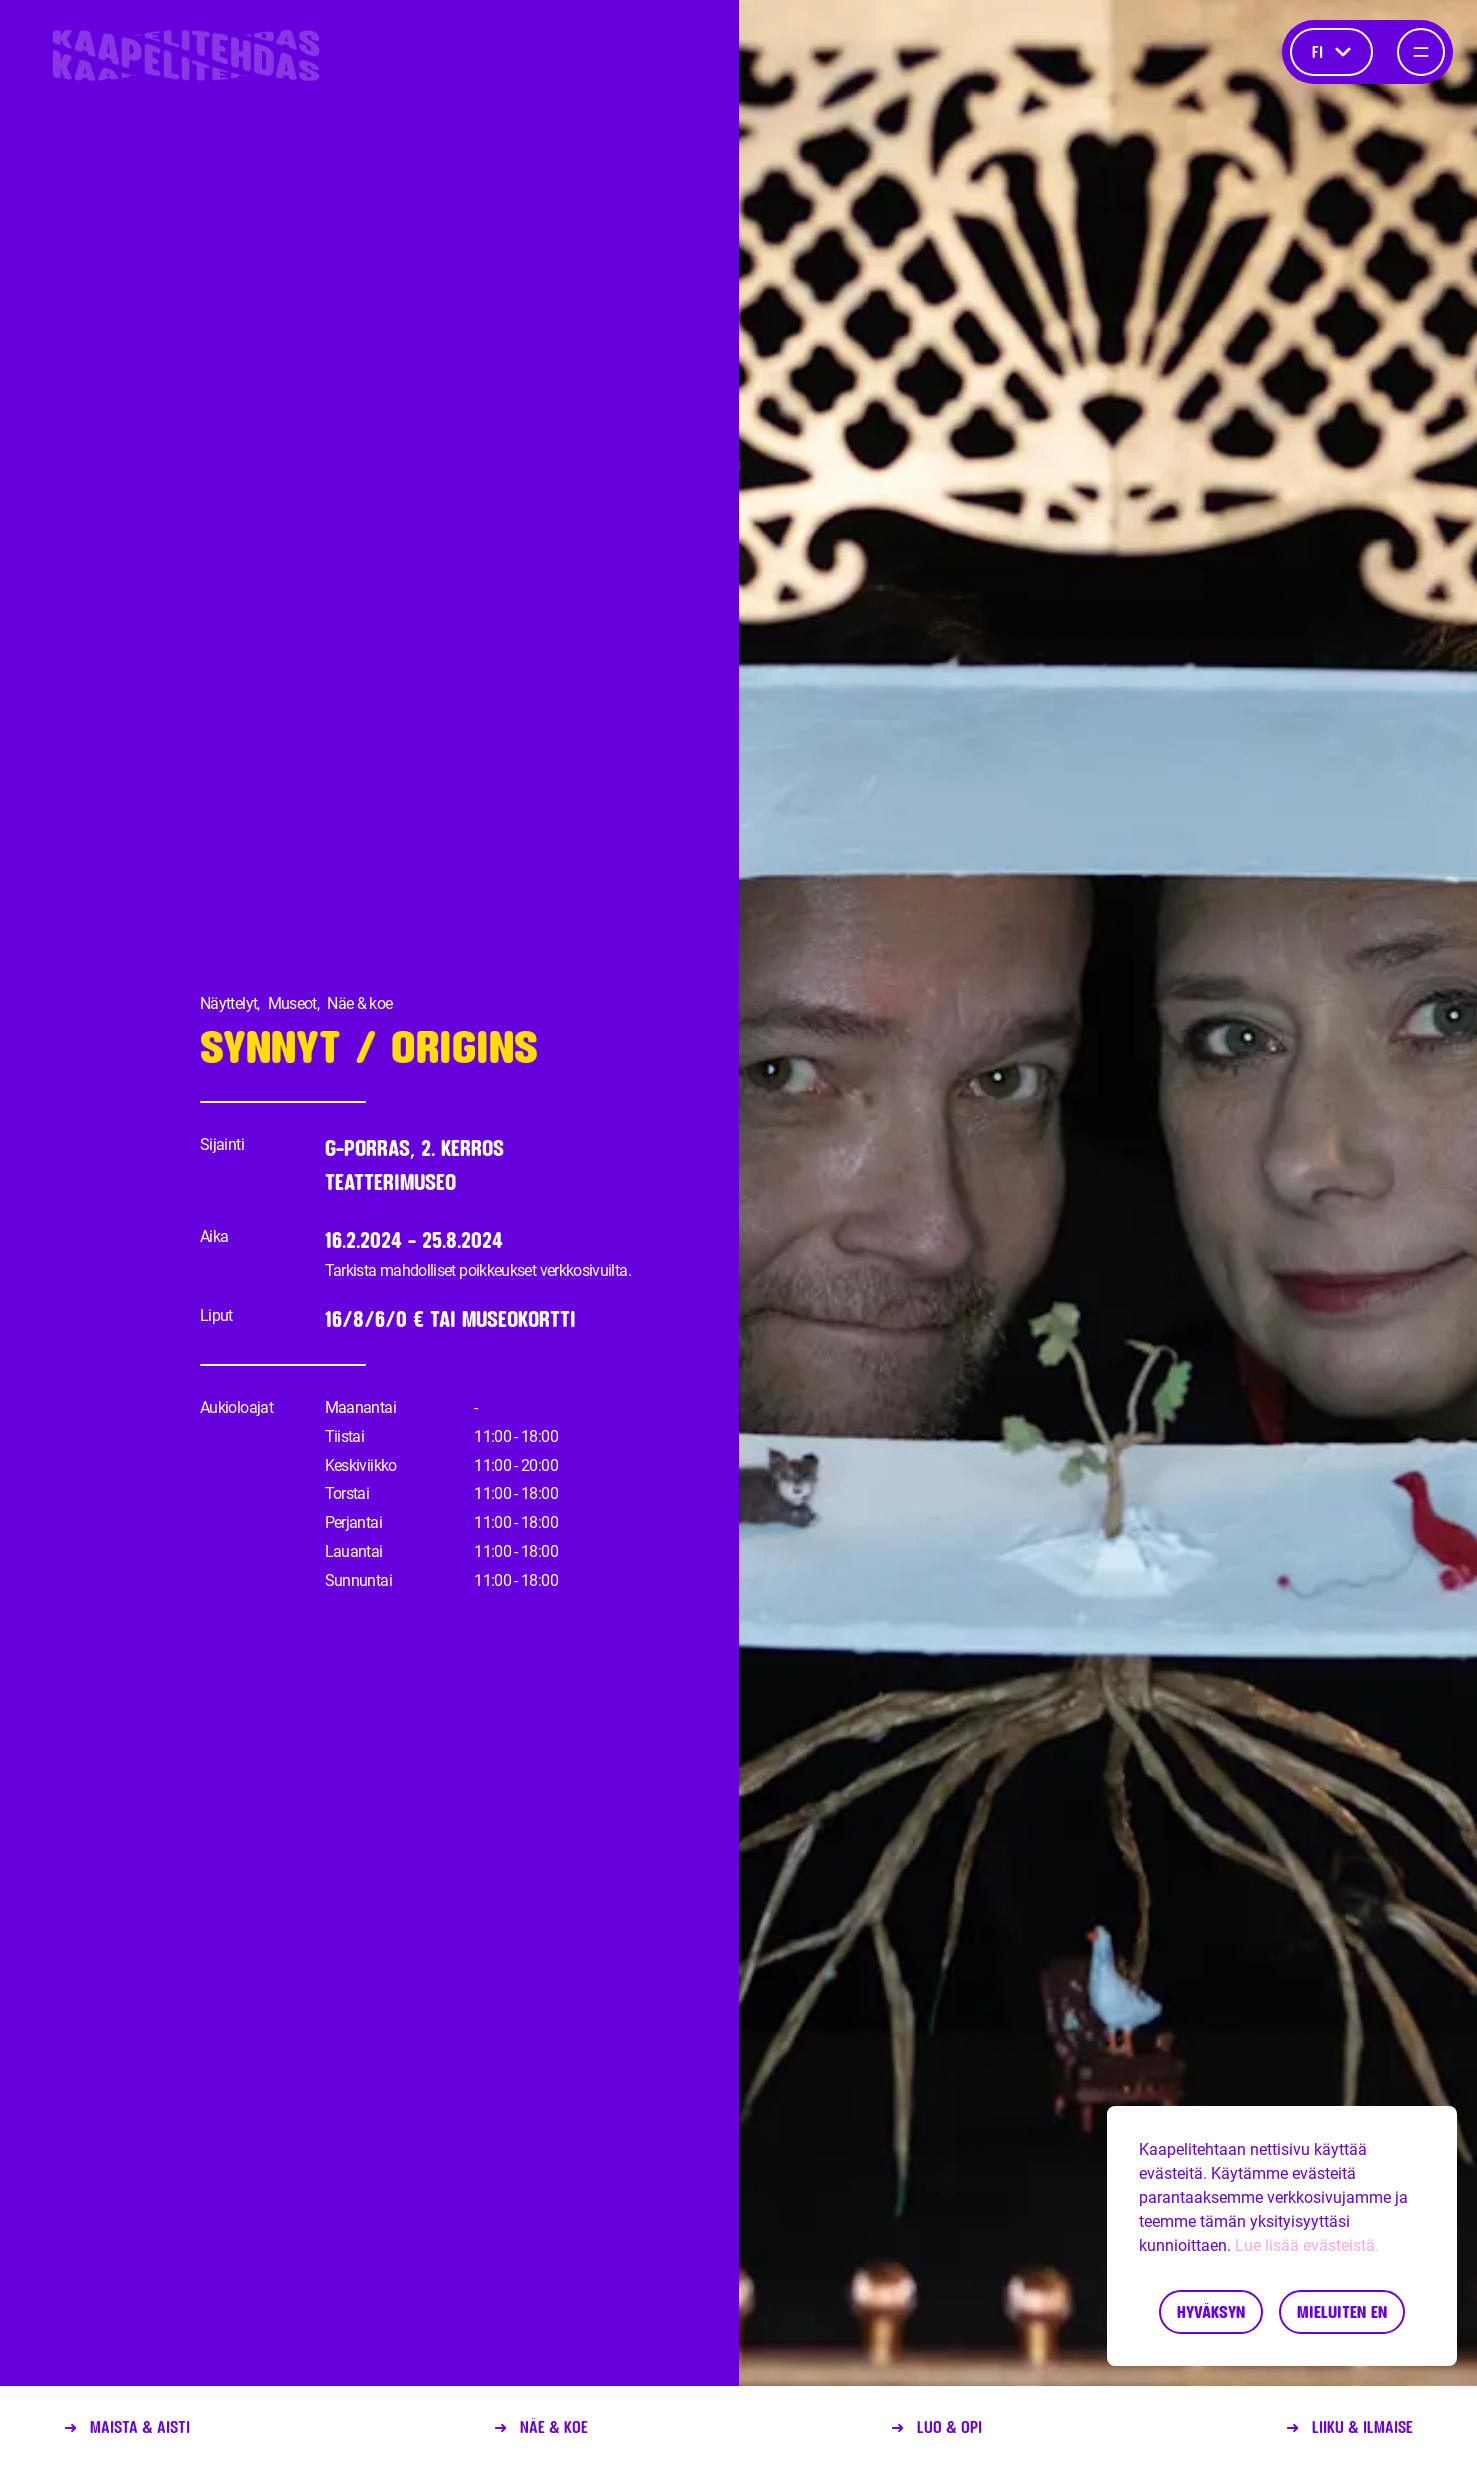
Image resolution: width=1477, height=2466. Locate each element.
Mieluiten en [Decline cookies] (1342, 2311)
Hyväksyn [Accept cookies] (1211, 2311)
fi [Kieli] (1331, 51)
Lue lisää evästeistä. (1307, 2245)
